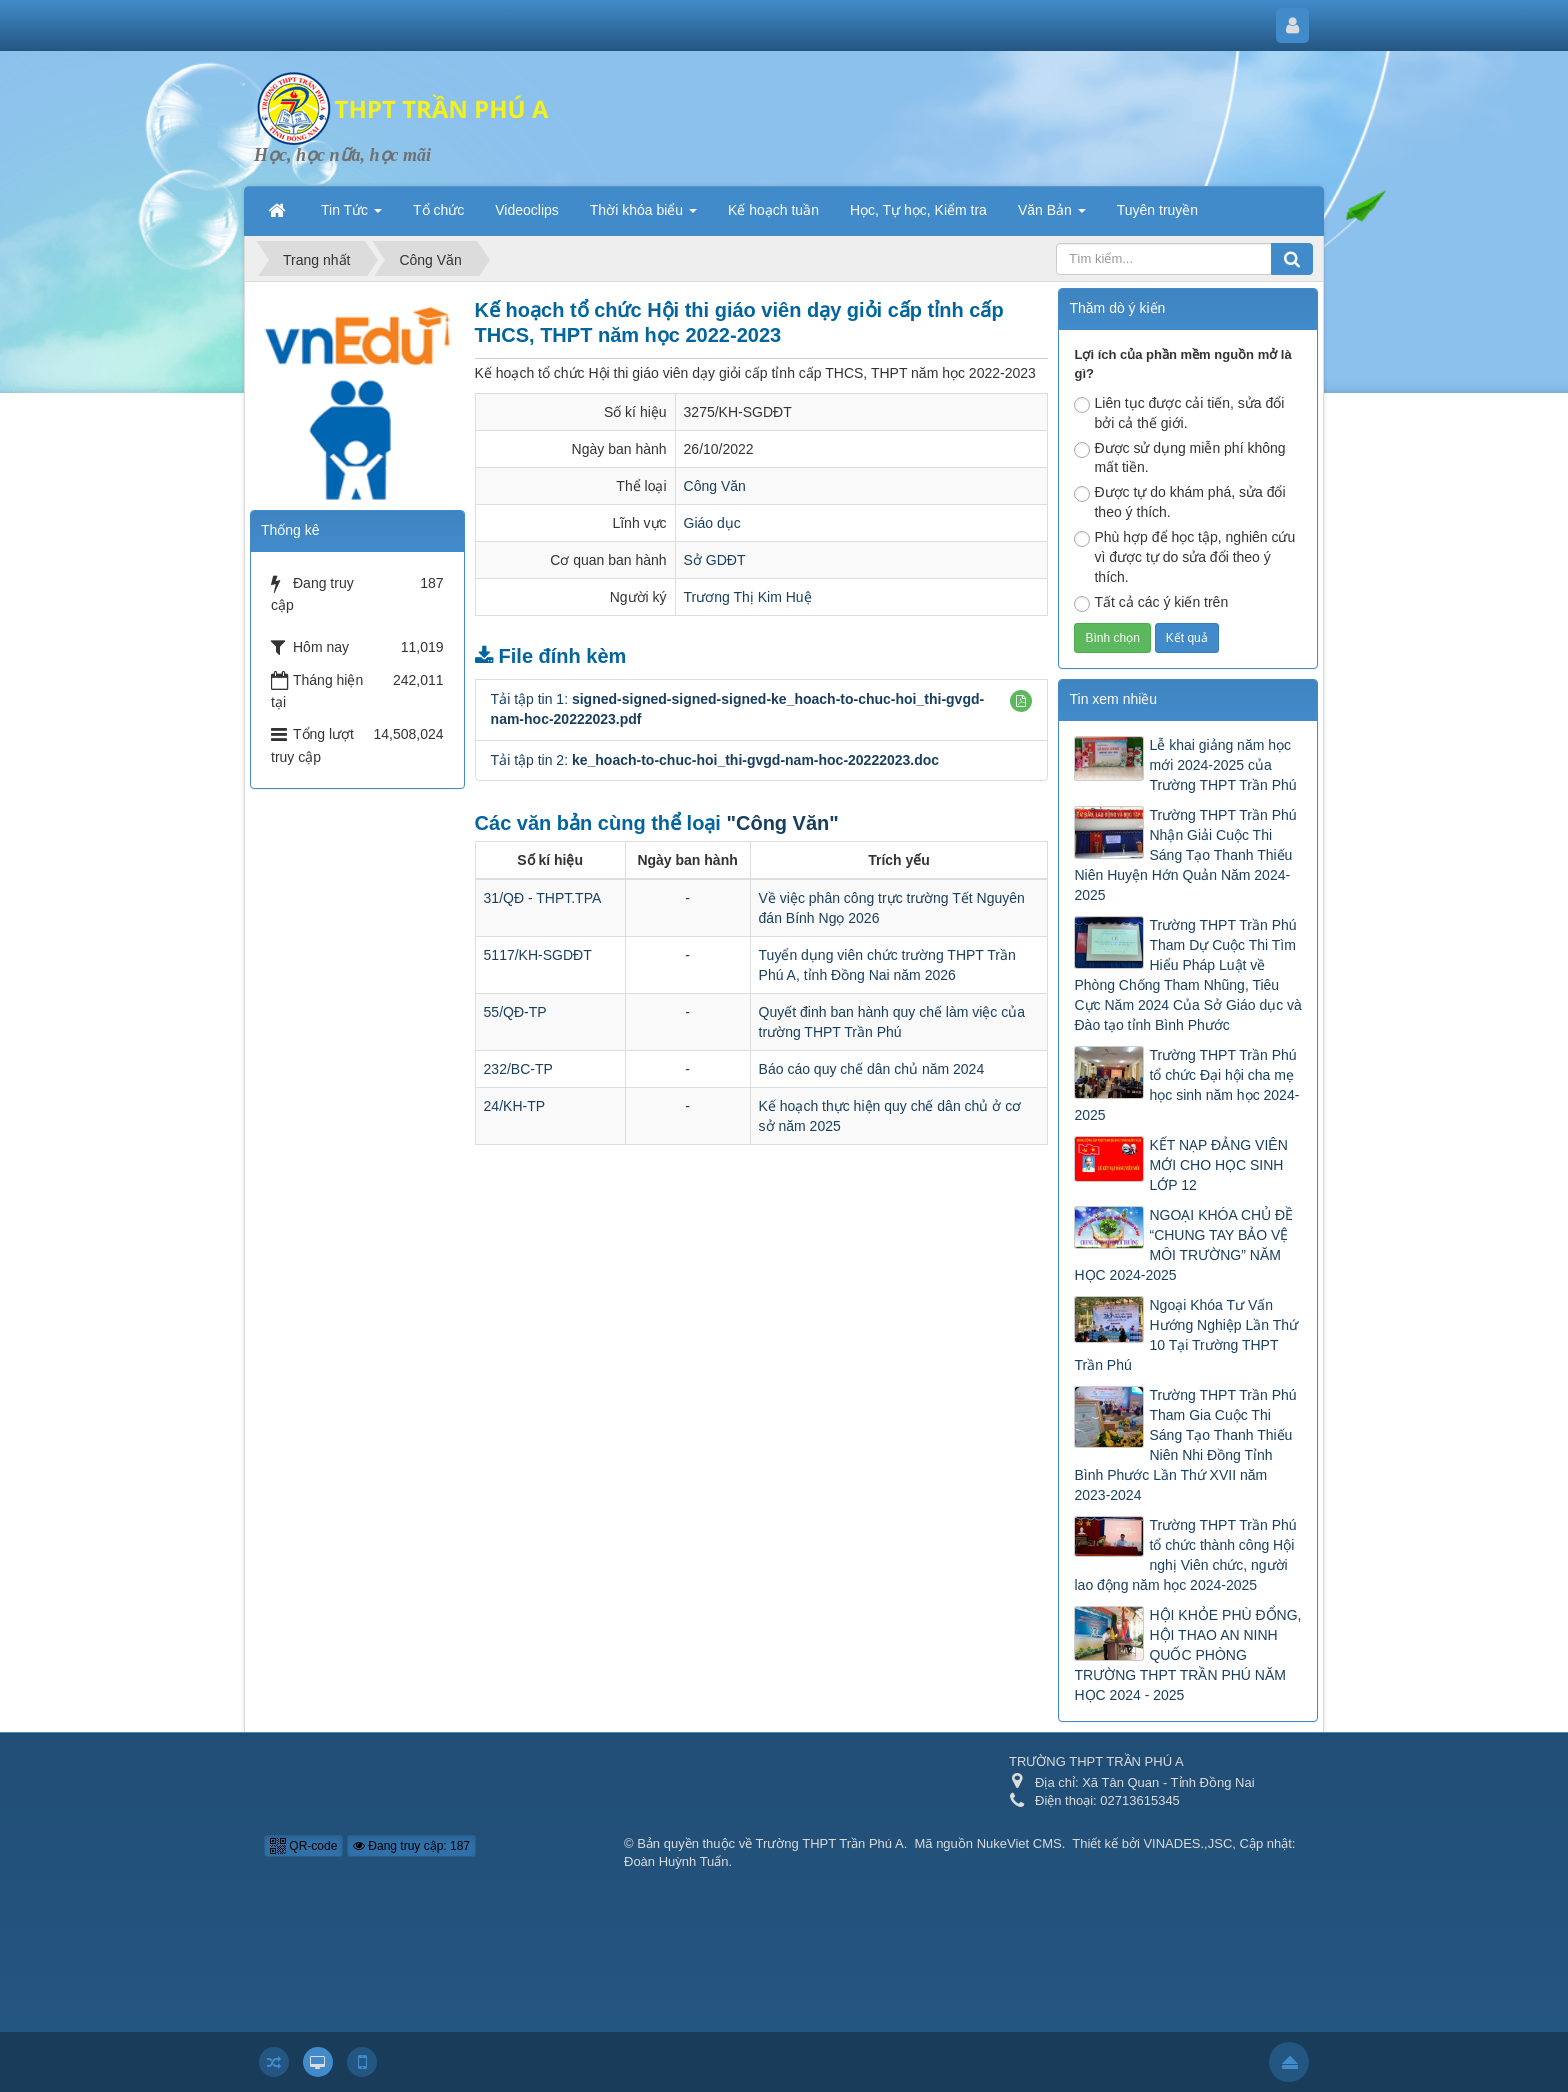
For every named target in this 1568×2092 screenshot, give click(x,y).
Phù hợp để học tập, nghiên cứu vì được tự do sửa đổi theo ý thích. (1184, 557)
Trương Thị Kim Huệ (748, 597)
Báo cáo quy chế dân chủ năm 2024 (872, 1069)
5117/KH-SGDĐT (538, 955)
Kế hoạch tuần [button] (773, 210)
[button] (1021, 701)
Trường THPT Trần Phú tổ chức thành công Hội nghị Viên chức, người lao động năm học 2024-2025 (1185, 1555)
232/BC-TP (518, 1069)
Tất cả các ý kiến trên (1151, 603)
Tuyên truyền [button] (1157, 210)
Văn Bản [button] (1052, 216)
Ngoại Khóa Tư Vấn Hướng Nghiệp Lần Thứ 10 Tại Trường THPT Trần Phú (1186, 1335)
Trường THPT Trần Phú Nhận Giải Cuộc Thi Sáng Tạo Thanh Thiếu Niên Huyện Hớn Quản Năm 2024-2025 (1185, 855)
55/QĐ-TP (515, 1012)
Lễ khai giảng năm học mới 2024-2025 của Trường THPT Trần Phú (1222, 765)
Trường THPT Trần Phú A (830, 1843)
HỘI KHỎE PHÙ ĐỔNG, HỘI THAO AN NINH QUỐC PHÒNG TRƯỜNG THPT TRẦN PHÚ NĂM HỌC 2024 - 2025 (1187, 1655)
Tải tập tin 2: (715, 760)
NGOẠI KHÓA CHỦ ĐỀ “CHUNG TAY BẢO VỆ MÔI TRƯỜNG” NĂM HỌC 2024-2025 (1183, 1245)
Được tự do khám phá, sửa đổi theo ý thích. (1179, 502)
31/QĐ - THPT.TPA (543, 898)
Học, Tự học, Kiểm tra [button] (918, 210)
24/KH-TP (514, 1106)
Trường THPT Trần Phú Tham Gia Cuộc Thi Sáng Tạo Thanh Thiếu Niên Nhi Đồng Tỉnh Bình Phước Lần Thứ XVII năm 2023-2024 (1185, 1445)
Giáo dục (712, 523)
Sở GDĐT (715, 560)
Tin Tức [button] (351, 216)
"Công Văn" (782, 823)
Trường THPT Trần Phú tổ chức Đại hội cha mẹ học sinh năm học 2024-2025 (1186, 1085)
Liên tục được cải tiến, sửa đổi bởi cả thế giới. (1179, 413)
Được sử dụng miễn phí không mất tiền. (1179, 458)
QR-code (303, 1846)
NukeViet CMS (1019, 1843)
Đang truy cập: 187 (411, 1846)
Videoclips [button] (527, 210)
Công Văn (715, 486)
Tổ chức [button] (438, 210)
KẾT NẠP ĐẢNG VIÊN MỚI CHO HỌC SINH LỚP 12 (1218, 1165)
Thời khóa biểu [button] (643, 216)
